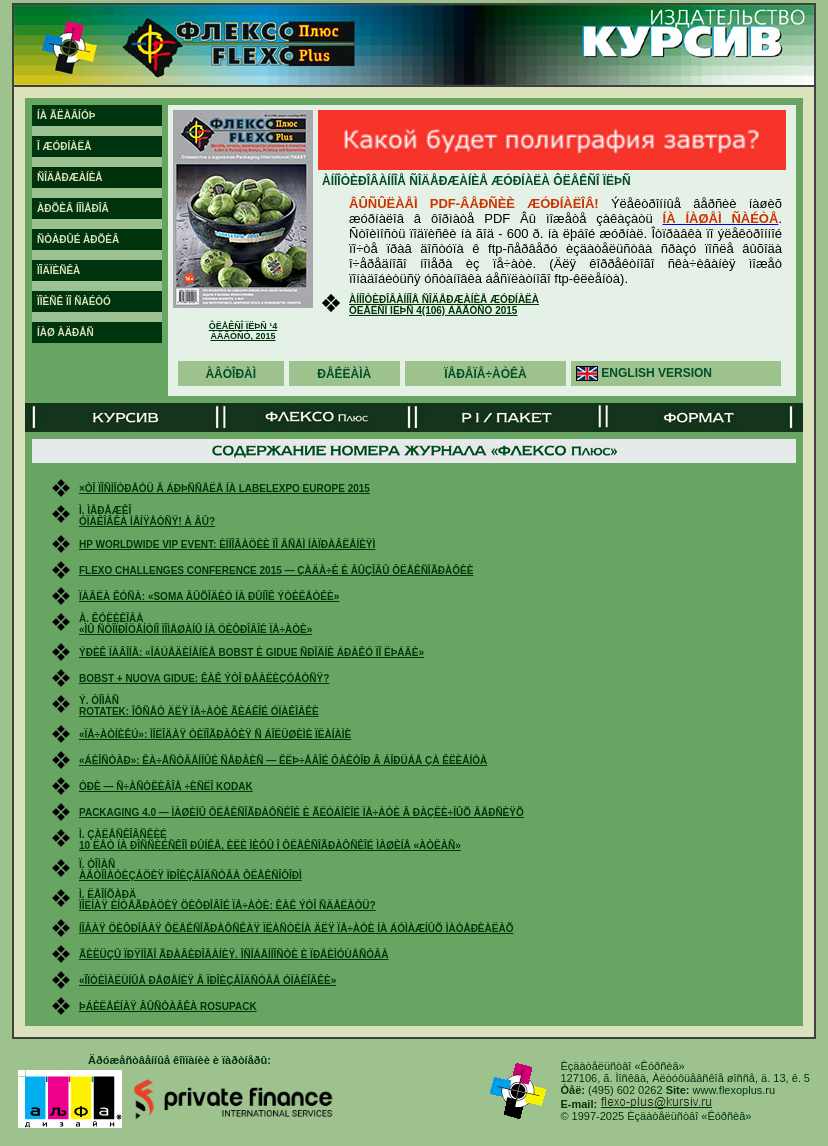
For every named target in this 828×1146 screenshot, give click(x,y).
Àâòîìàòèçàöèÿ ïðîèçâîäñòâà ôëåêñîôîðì (190, 875)
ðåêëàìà (344, 374)
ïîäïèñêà (58, 270)
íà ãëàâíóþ (66, 115)
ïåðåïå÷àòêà (485, 374)
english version (656, 373)
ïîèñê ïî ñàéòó (74, 301)
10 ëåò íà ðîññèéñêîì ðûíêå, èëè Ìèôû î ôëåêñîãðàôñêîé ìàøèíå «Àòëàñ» (270, 845)
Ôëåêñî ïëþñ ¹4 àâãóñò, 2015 (243, 331)
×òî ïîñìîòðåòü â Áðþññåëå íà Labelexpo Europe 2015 (224, 488)
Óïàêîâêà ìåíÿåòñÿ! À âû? (147, 521)
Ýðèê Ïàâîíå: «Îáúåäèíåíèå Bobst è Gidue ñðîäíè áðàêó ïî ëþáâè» (251, 652)
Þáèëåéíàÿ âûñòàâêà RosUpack (168, 1006)
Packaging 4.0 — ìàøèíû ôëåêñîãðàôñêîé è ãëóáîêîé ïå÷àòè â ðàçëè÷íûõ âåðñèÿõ (301, 812)
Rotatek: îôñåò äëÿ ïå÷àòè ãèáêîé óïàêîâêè (199, 711)
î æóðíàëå (64, 146)
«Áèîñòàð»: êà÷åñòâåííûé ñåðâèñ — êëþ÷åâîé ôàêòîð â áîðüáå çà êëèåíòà (283, 760)
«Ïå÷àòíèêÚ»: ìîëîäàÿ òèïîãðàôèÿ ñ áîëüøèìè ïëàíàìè (215, 734)
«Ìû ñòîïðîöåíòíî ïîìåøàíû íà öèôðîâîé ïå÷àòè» (195, 629)
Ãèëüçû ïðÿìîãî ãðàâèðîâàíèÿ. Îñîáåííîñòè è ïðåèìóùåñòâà (233, 954)
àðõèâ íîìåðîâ (73, 208)
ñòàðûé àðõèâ (78, 239)
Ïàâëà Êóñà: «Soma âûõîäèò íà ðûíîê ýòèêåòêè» (209, 596)
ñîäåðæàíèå (70, 177)
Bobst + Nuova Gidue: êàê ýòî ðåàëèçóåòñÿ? (204, 678)
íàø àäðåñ (65, 332)
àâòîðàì (230, 374)
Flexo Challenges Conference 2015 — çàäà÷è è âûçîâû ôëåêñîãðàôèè (276, 570)
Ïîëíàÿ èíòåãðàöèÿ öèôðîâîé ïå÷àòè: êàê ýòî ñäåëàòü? (227, 905)
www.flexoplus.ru (734, 1090)
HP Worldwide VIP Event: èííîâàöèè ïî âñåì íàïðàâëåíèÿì (227, 544)
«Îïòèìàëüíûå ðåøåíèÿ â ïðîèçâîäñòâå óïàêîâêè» (207, 980)
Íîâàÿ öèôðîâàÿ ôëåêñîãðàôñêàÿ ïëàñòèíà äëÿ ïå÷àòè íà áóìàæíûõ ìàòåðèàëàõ (296, 928)
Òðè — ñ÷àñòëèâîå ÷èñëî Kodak (166, 786)
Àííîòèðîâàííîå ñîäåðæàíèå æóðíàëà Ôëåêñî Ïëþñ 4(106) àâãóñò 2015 (444, 305)
